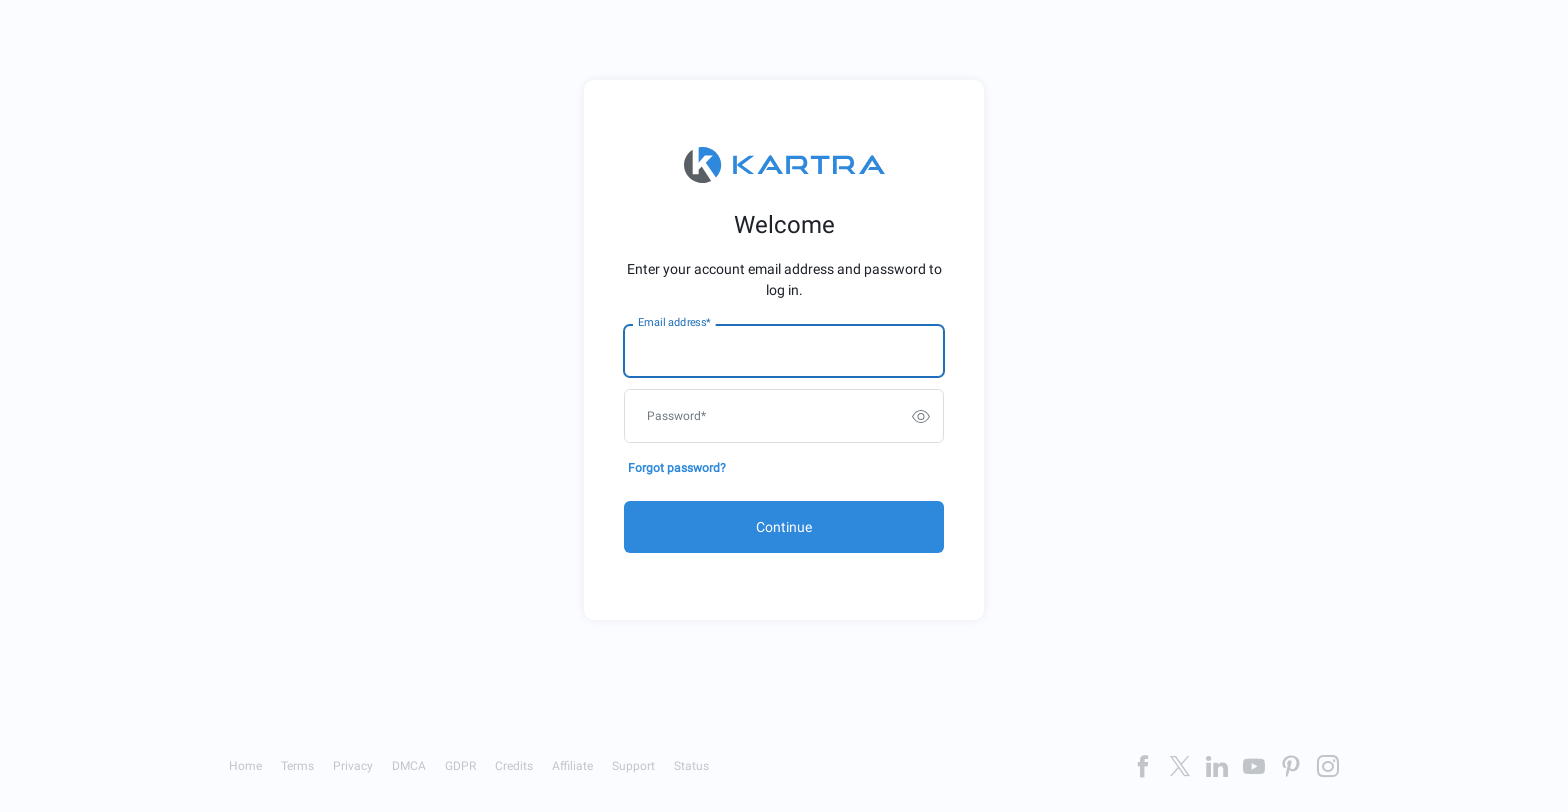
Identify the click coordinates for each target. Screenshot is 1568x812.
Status (691, 766)
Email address (674, 323)
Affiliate (572, 766)
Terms (297, 766)
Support (633, 766)
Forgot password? (677, 468)
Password (676, 416)
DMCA (409, 766)
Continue (784, 527)
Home (245, 766)
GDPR (460, 766)
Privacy (353, 766)
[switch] (921, 416)
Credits (514, 766)
